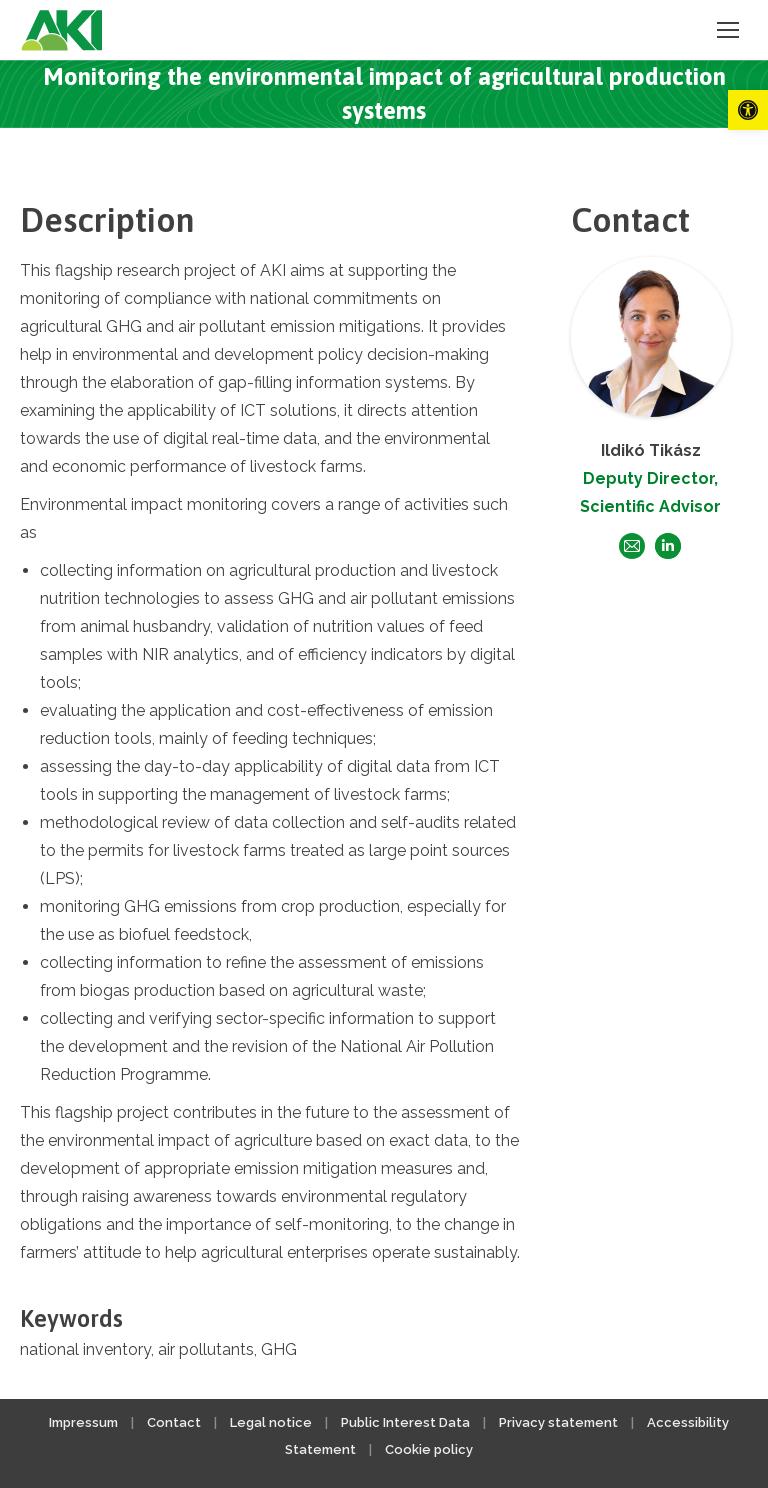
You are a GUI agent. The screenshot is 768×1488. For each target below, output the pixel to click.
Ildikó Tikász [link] (651, 450)
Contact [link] (174, 1422)
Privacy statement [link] (558, 1422)
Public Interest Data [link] (405, 1422)
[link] (748, 110)
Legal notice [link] (272, 1422)
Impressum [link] (83, 1422)
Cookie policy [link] (429, 1449)
